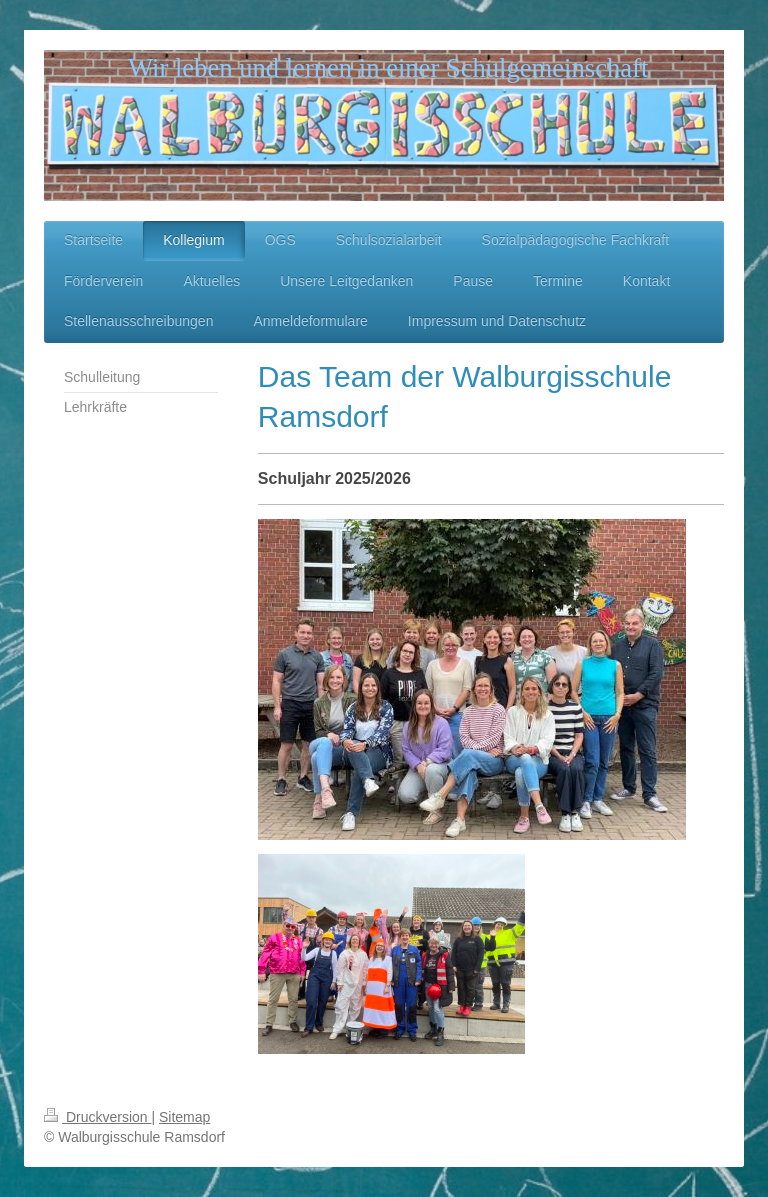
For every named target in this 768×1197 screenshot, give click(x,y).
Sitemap (184, 1117)
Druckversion (97, 1117)
